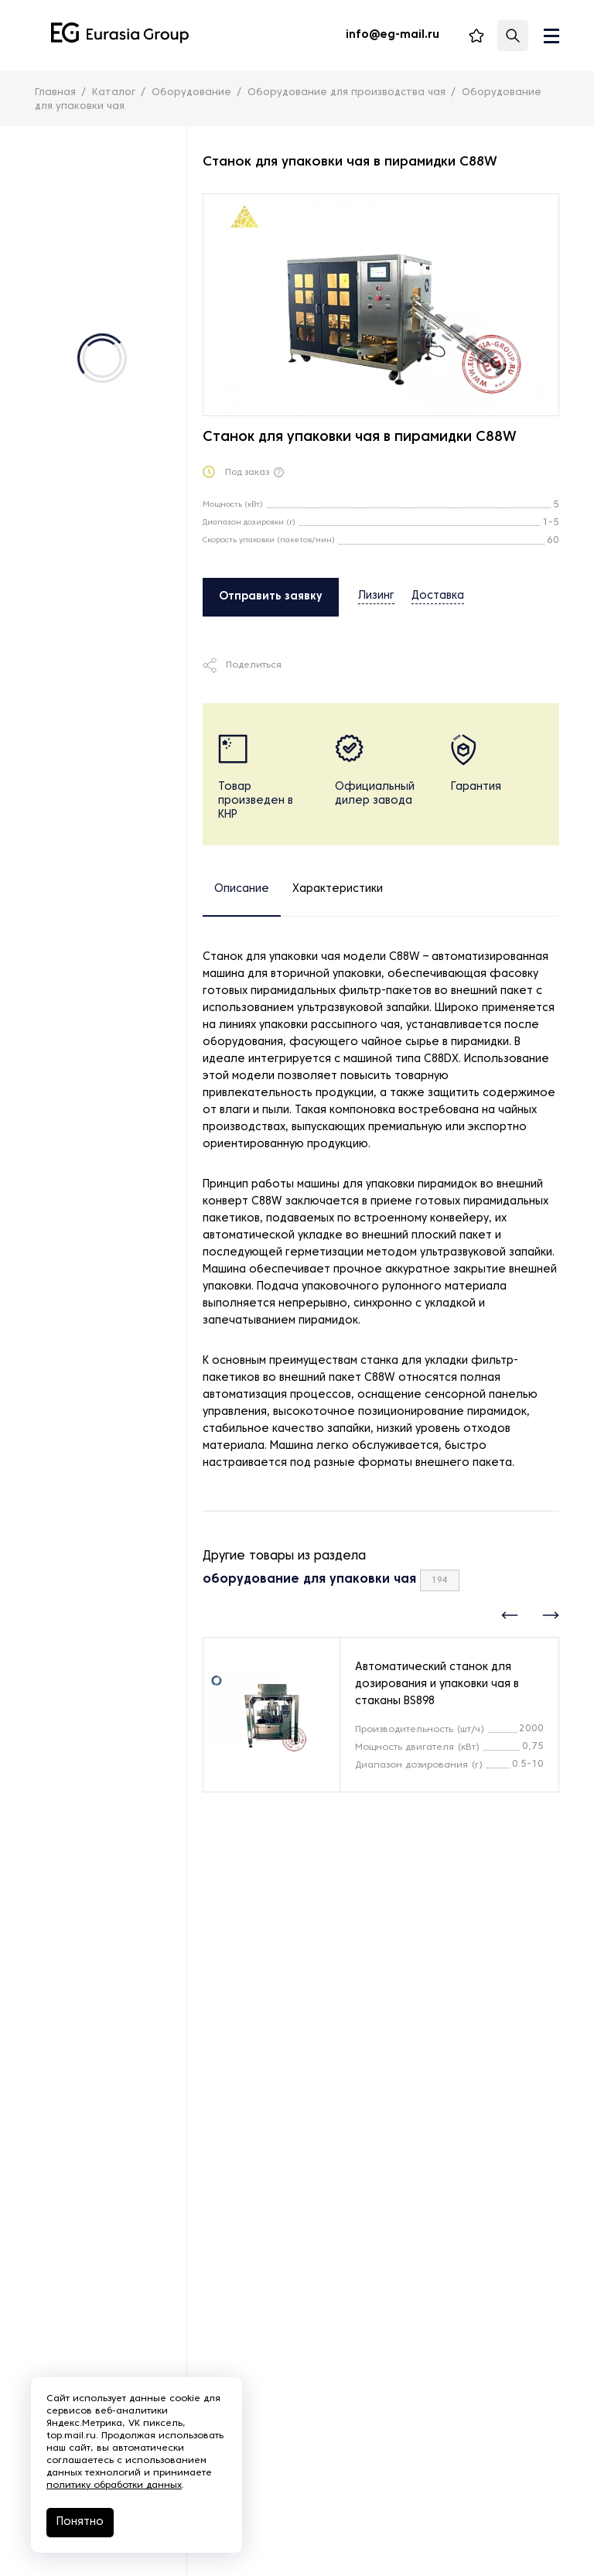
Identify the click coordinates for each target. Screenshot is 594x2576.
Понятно (80, 2522)
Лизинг (376, 596)
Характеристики (337, 889)
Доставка (437, 596)
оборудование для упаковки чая (309, 1579)
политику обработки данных (114, 2485)
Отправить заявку (271, 597)
